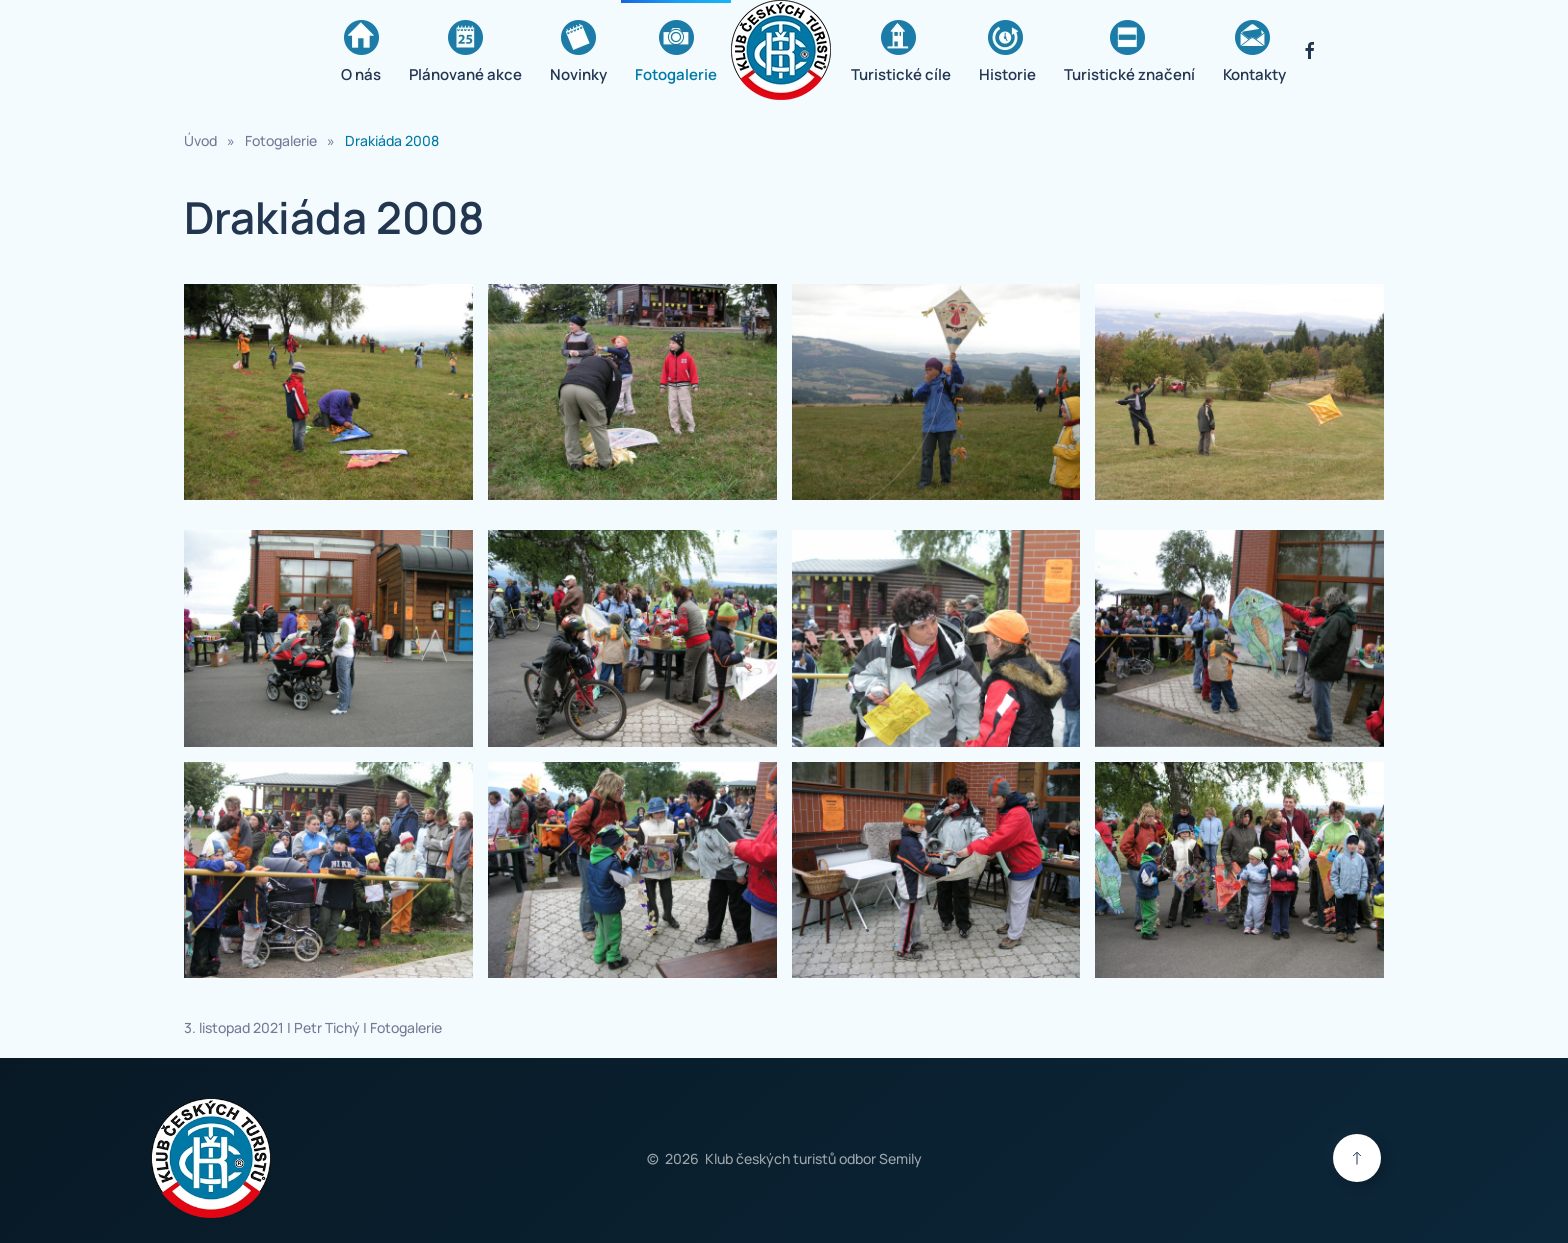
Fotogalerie (676, 52)
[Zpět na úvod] (784, 50)
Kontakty (1254, 52)
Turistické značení (1129, 52)
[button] (328, 392)
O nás (361, 52)
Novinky (578, 52)
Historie (1007, 52)
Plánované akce (465, 52)
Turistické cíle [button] (901, 52)
